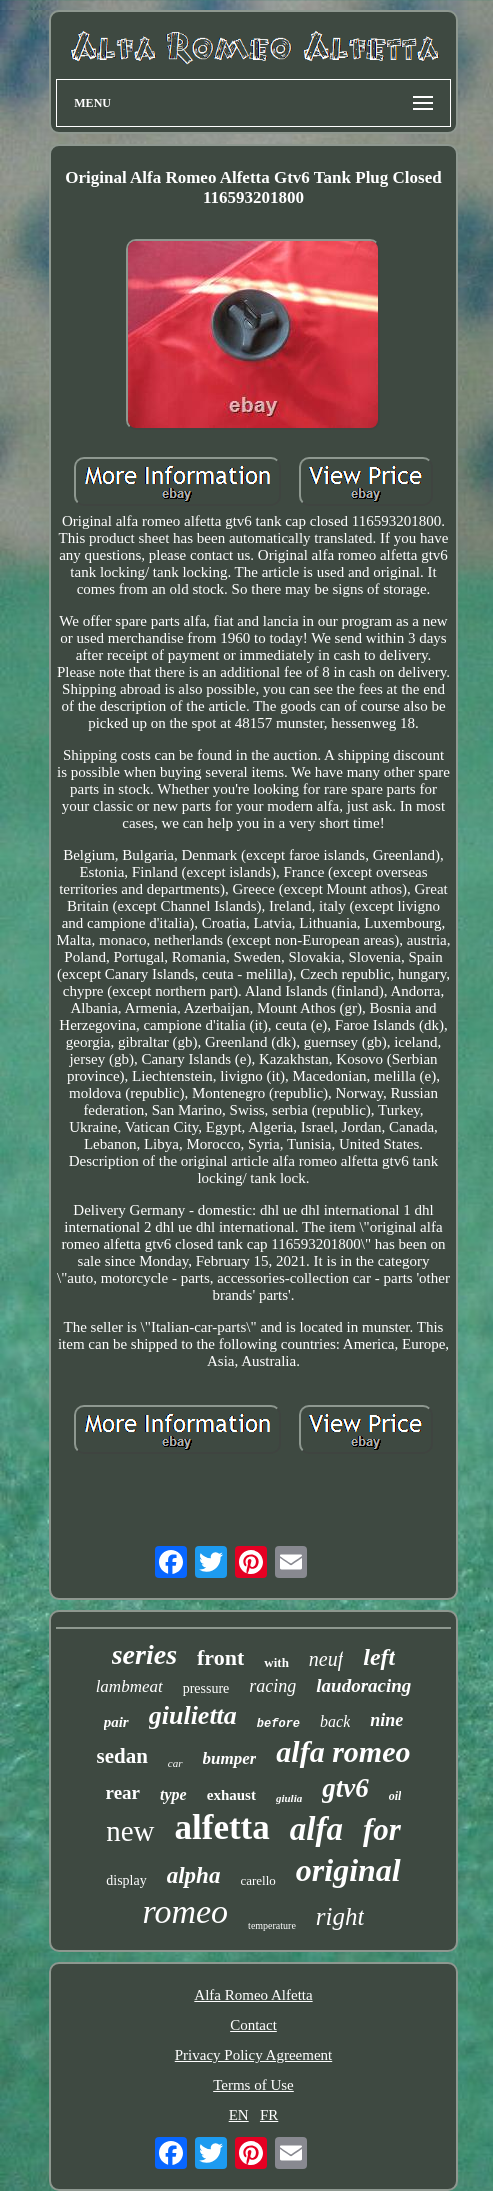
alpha (194, 1875)
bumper (230, 1758)
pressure (206, 1688)
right (340, 1916)
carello (257, 1880)
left (379, 1657)
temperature (272, 1925)
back (335, 1721)
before (278, 1724)
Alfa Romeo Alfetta (253, 1995)
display (126, 1880)
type (173, 1794)
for (382, 1829)
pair (116, 1722)
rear (123, 1792)
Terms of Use (253, 2085)
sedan (121, 1756)
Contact (253, 2025)
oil (395, 1796)
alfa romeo (343, 1751)
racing (272, 1686)
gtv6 (345, 1788)
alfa (316, 1829)
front (220, 1657)
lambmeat (129, 1686)
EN (239, 2115)
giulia (289, 1798)
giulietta (193, 1715)
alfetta (222, 1827)
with (276, 1662)
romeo (185, 1911)
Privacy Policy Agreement (253, 2055)
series (144, 1654)
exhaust (231, 1795)
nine (386, 1720)
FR (269, 2115)
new (130, 1831)
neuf (326, 1659)
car (175, 1763)
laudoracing (363, 1685)
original (348, 1870)
